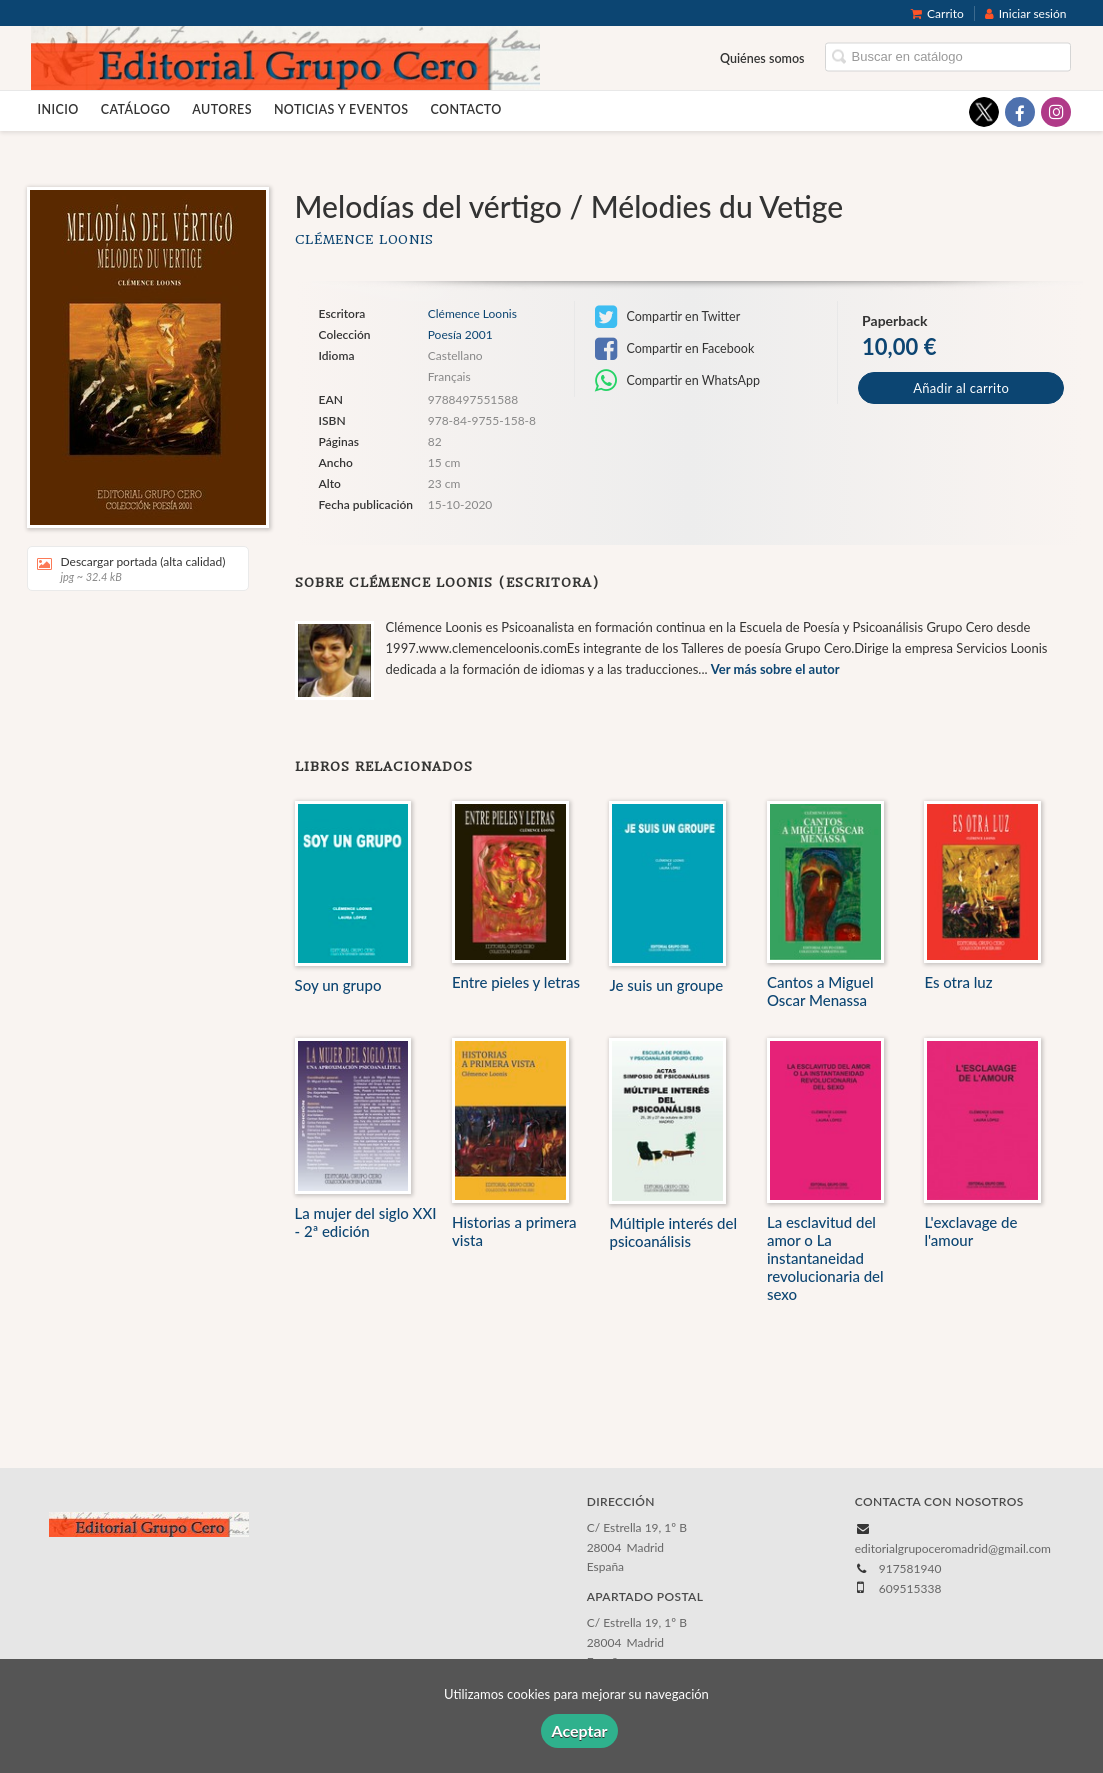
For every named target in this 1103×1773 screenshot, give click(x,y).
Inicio (58, 109)
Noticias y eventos (341, 109)
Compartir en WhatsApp (677, 381)
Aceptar (579, 1730)
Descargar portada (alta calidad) (131, 568)
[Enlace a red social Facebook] (1020, 112)
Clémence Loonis (365, 239)
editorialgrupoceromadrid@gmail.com (953, 1548)
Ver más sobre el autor (775, 669)
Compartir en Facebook (674, 349)
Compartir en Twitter (667, 317)
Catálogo (136, 109)
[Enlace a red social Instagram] (1056, 112)
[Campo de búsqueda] (948, 57)
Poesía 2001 (460, 335)
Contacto (465, 109)
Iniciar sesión (1026, 13)
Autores (222, 109)
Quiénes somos (762, 58)
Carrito (937, 13)
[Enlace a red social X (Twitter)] (984, 112)
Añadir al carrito (961, 388)
